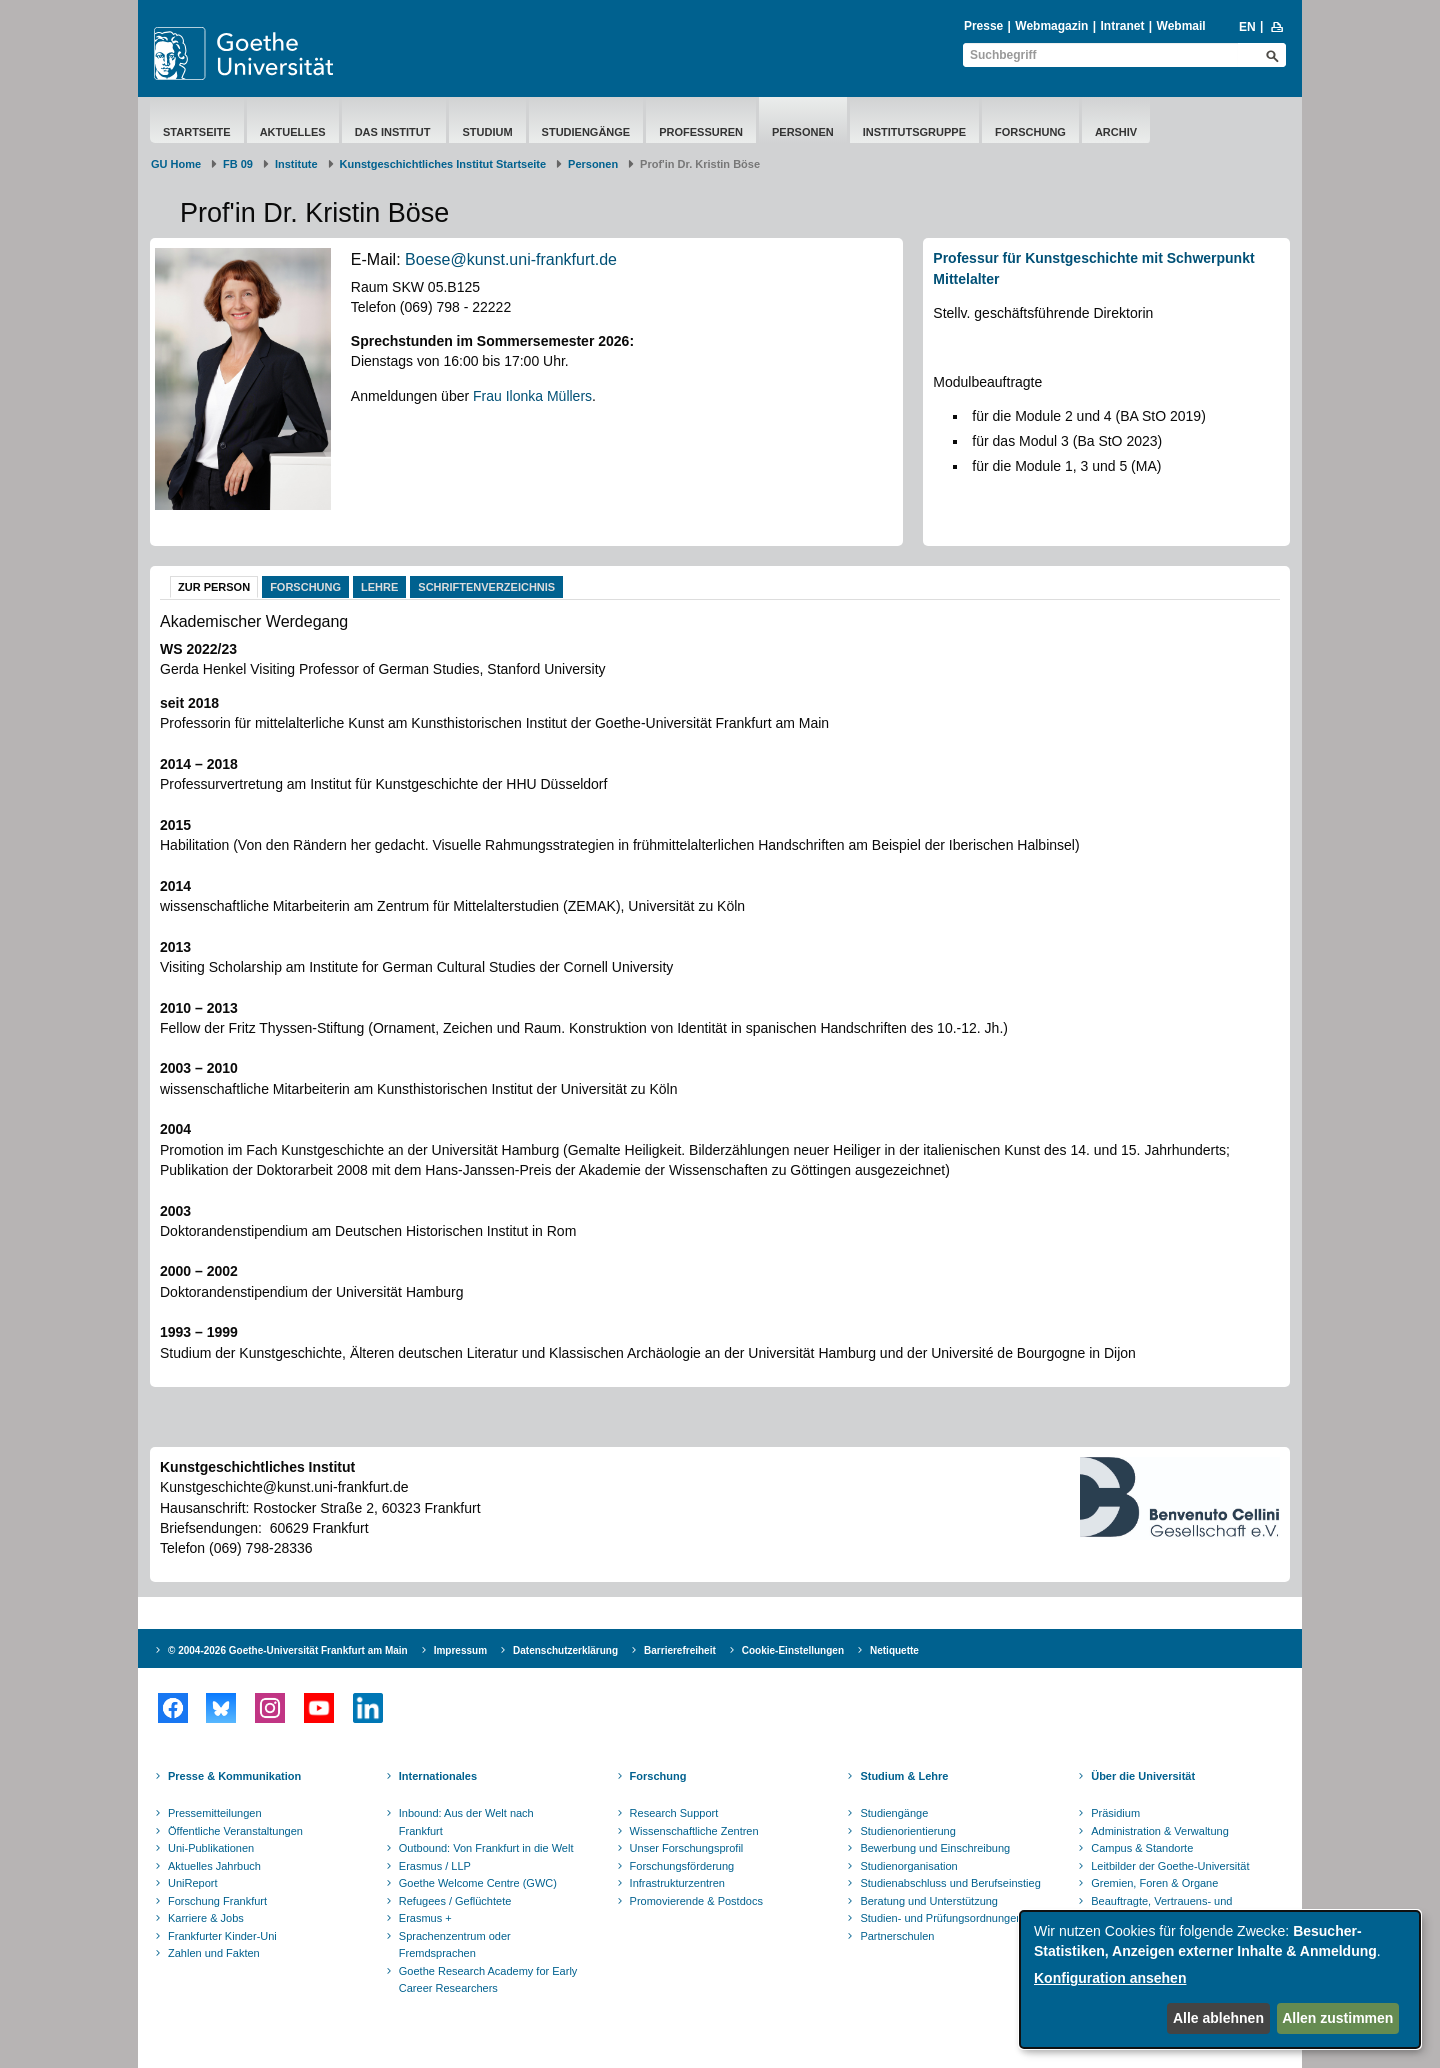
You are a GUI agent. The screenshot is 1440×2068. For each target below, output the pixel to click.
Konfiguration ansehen (1110, 1978)
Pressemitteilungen (215, 1813)
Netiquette (894, 1650)
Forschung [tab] (305, 587)
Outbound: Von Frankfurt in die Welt (486, 1848)
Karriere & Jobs (206, 1918)
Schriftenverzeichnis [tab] (486, 587)
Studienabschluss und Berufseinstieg (950, 1883)
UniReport (193, 1883)
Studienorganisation (908, 1866)
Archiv (1116, 132)
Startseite (197, 132)
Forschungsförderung (682, 1866)
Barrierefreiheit (680, 1650)
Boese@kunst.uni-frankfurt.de (511, 259)
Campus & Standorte (1142, 1848)
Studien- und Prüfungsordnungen (941, 1918)
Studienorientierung (907, 1831)
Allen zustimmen (1337, 2018)
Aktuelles (293, 132)
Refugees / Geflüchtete (455, 1901)
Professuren (701, 132)
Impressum (460, 1650)
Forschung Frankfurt (217, 1901)
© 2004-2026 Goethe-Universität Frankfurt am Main (288, 1650)
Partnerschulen (897, 1936)
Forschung (1030, 132)
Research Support (674, 1813)
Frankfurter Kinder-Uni (222, 1936)
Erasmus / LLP (435, 1866)
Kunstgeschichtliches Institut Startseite (443, 164)
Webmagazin (1051, 26)
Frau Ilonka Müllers (532, 396)
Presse (983, 26)
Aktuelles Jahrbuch (214, 1866)
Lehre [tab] (379, 587)
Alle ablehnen (1218, 2018)
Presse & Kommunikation (234, 1776)
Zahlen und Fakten (214, 1953)
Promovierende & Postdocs (696, 1901)
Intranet (1122, 26)
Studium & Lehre (904, 1776)
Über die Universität (1143, 1776)
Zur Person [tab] (214, 587)
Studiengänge (586, 132)
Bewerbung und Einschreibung (935, 1848)
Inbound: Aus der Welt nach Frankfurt (466, 1822)
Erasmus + (425, 1918)
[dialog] (1220, 1979)
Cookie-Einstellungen (793, 1650)
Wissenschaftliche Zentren (694, 1831)
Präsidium (1115, 1813)
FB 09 (238, 164)
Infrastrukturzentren (677, 1883)
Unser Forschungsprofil (687, 1848)
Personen (803, 132)
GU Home (176, 164)
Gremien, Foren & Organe (1154, 1883)
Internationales (438, 1776)
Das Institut (394, 132)
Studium (487, 132)
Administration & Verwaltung (1160, 1831)
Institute (296, 164)
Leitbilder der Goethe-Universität (1170, 1866)
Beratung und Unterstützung (929, 1901)
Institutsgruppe (914, 132)
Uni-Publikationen (211, 1848)
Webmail (1181, 26)
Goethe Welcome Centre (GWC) (478, 1883)
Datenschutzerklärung (565, 1650)
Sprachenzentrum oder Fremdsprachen (455, 1945)
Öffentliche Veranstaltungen (235, 1831)
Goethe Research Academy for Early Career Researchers (488, 1980)
